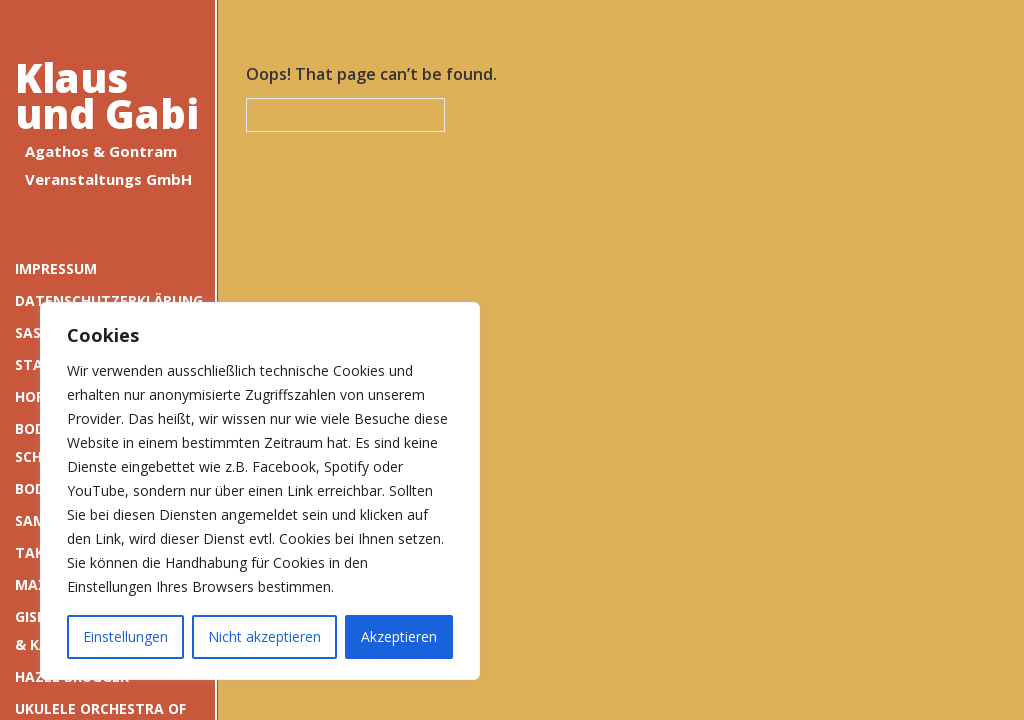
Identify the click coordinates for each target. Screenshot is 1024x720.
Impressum (56, 268)
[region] (260, 491)
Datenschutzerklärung (107, 300)
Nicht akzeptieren (264, 636)
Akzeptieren (399, 636)
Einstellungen (125, 636)
